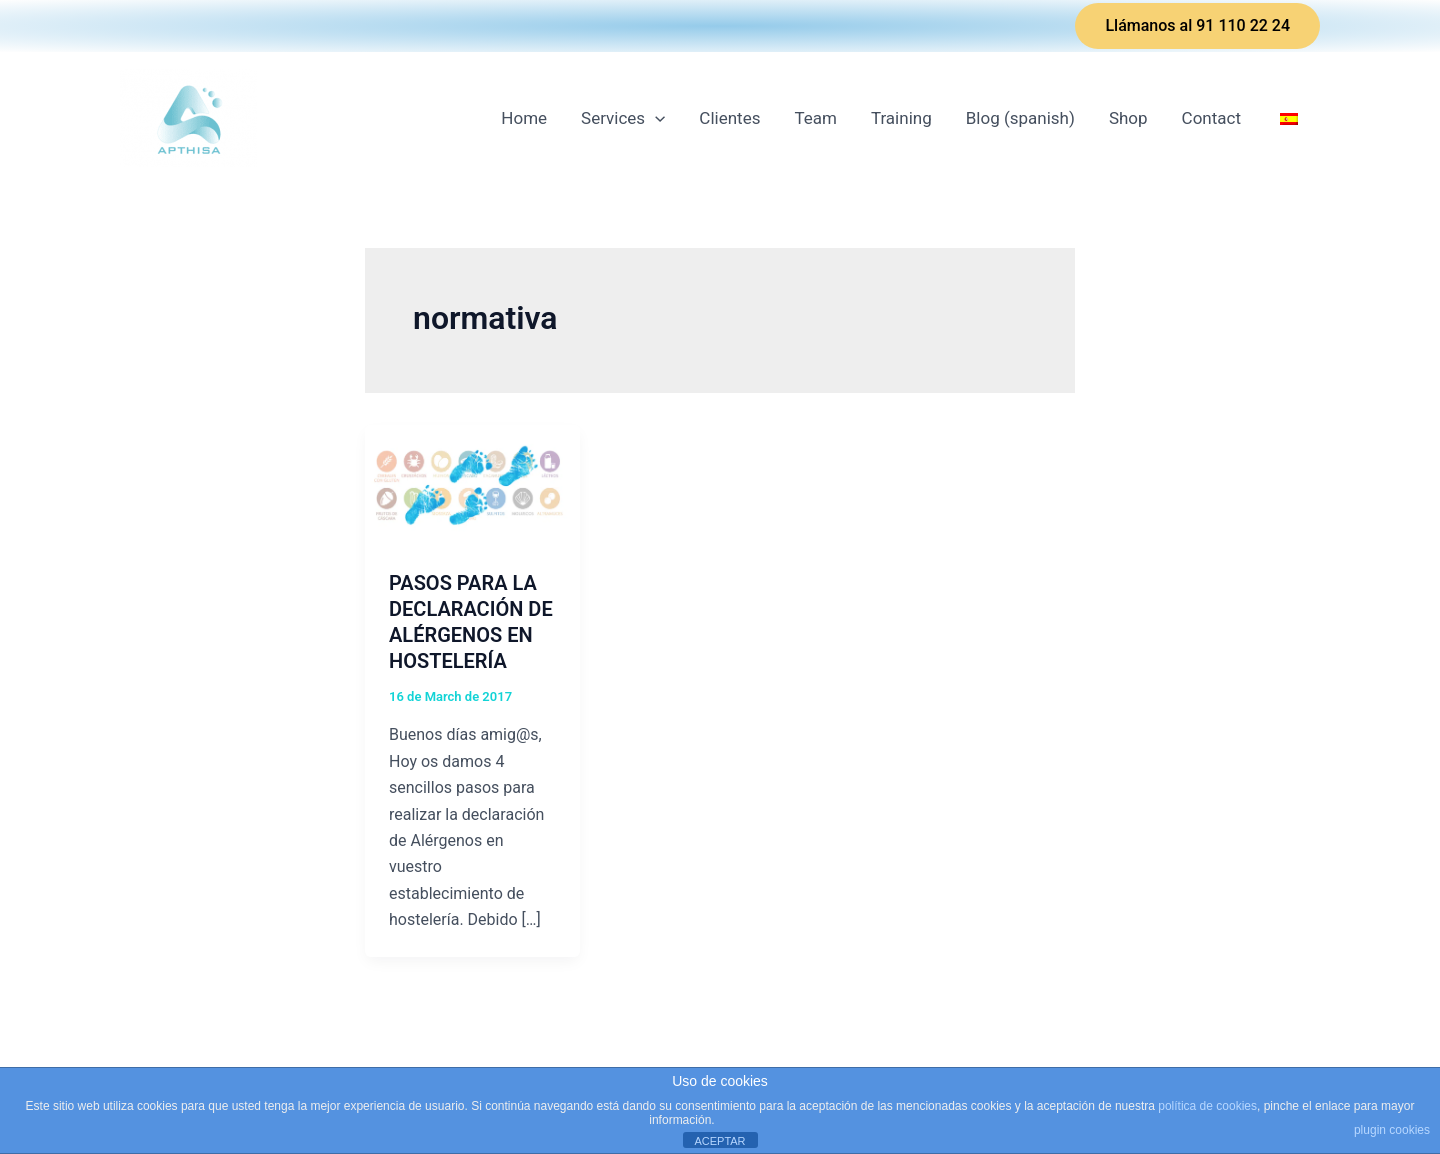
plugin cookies (1392, 1130)
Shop (1128, 118)
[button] (1197, 26)
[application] (655, 118)
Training (901, 118)
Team (815, 118)
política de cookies (1207, 1106)
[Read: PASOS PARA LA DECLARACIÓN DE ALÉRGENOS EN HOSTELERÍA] (472, 484)
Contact (1211, 118)
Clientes (729, 118)
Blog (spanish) (1020, 118)
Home (524, 118)
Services (623, 118)
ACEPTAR (719, 1141)
